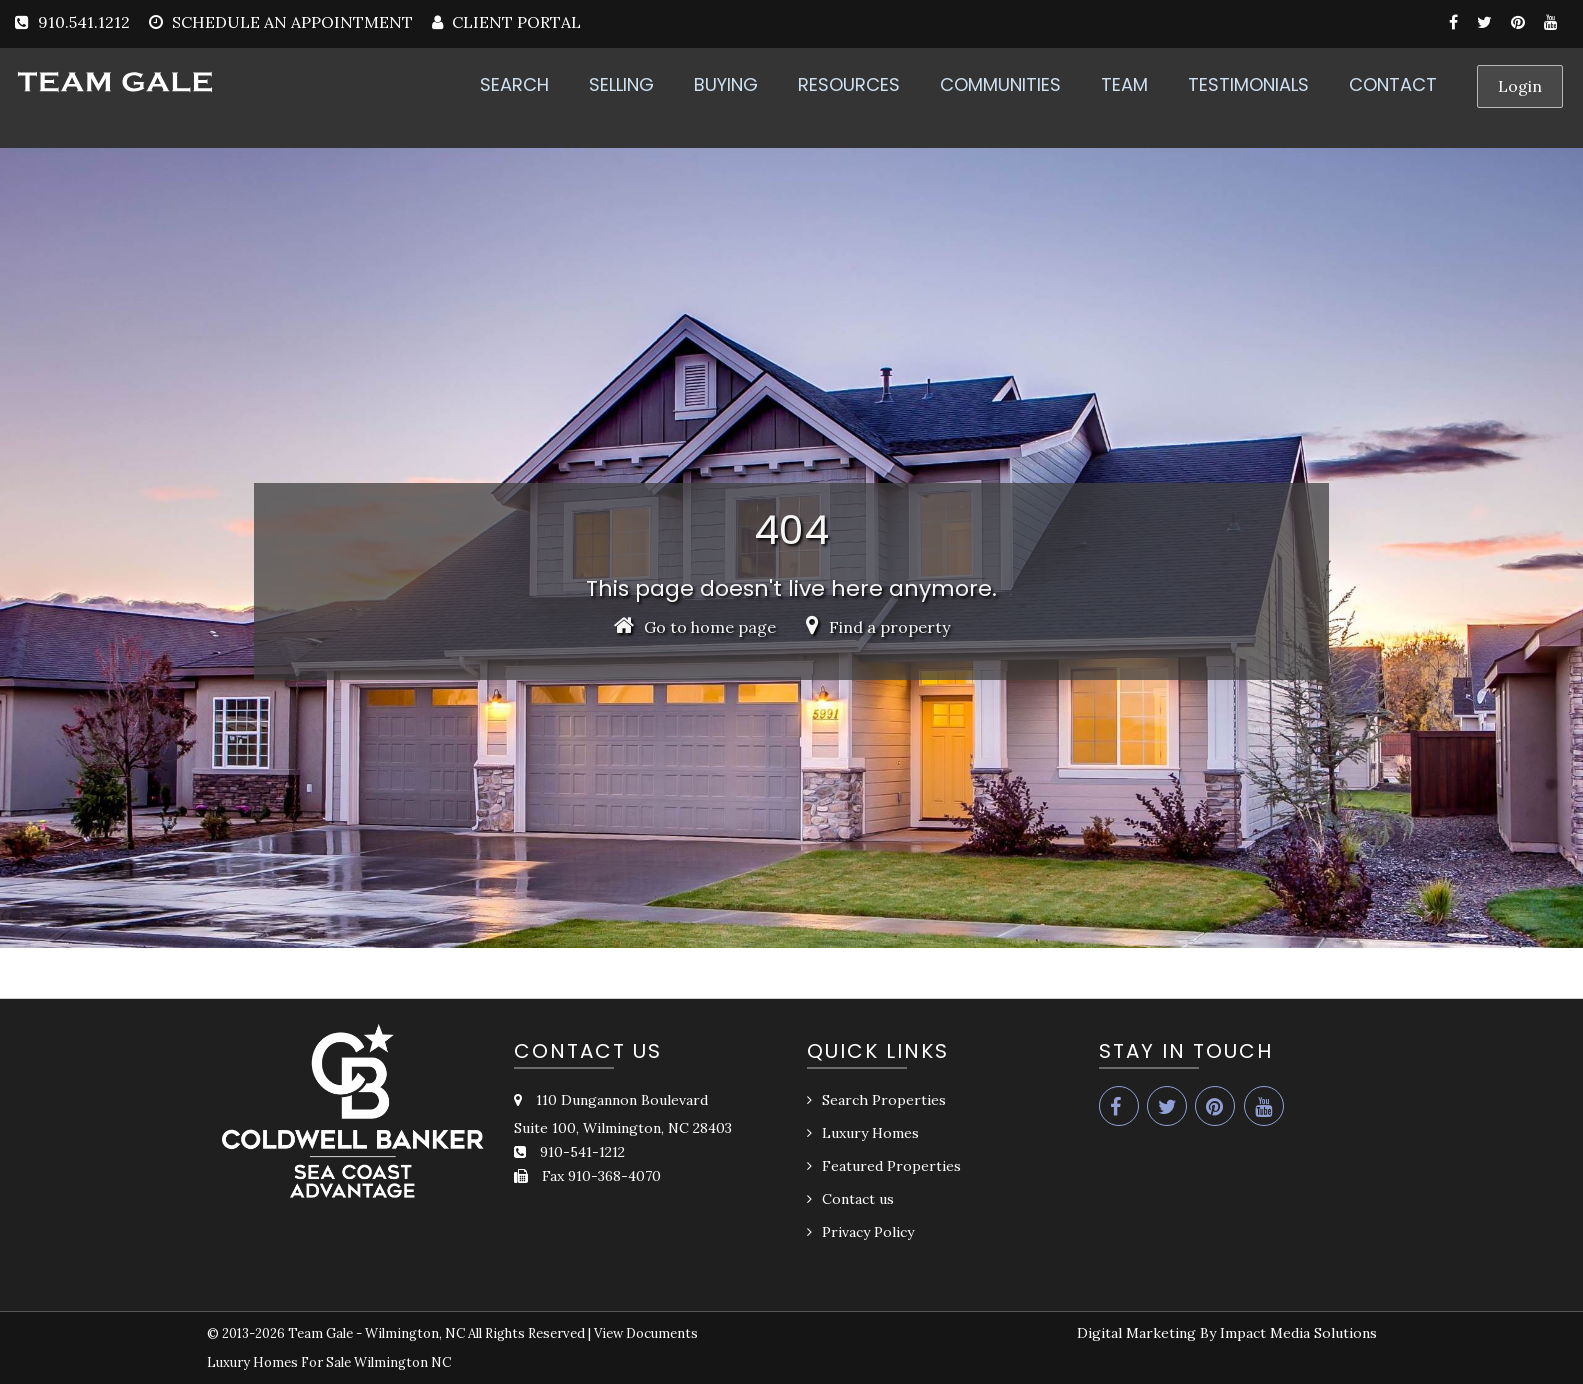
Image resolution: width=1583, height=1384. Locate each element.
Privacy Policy (868, 1232)
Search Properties (884, 1100)
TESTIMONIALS (1248, 84)
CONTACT (1393, 84)
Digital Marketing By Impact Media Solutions (1227, 1333)
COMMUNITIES (1000, 84)
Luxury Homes (870, 1133)
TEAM (1124, 84)
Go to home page (695, 627)
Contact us (858, 1199)
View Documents (646, 1333)
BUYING (726, 84)
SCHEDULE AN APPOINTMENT (292, 22)
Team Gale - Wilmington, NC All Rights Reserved (436, 1333)
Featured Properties (891, 1166)
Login (1520, 86)
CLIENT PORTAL (514, 22)
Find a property (878, 627)
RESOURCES (849, 84)
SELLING (621, 84)
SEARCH (514, 84)
